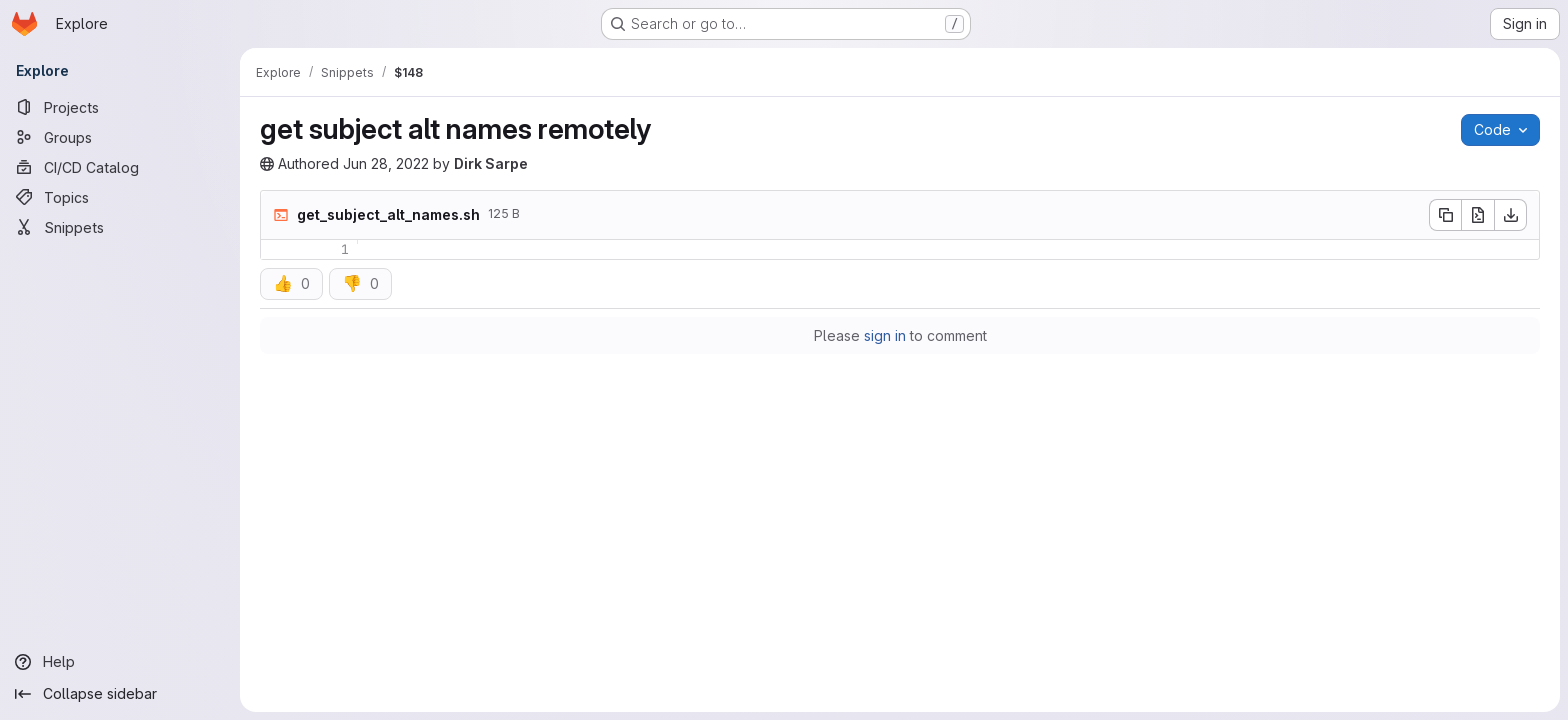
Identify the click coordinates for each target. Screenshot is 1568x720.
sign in (885, 335)
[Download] (1511, 215)
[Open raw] (1478, 215)
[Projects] (120, 107)
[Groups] (120, 137)
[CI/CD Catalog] (120, 167)
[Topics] (120, 197)
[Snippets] (120, 227)
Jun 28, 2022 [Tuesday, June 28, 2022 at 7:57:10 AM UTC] (386, 163)
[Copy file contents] (1445, 215)
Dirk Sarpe (491, 163)
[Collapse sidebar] (120, 694)
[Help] (120, 662)
